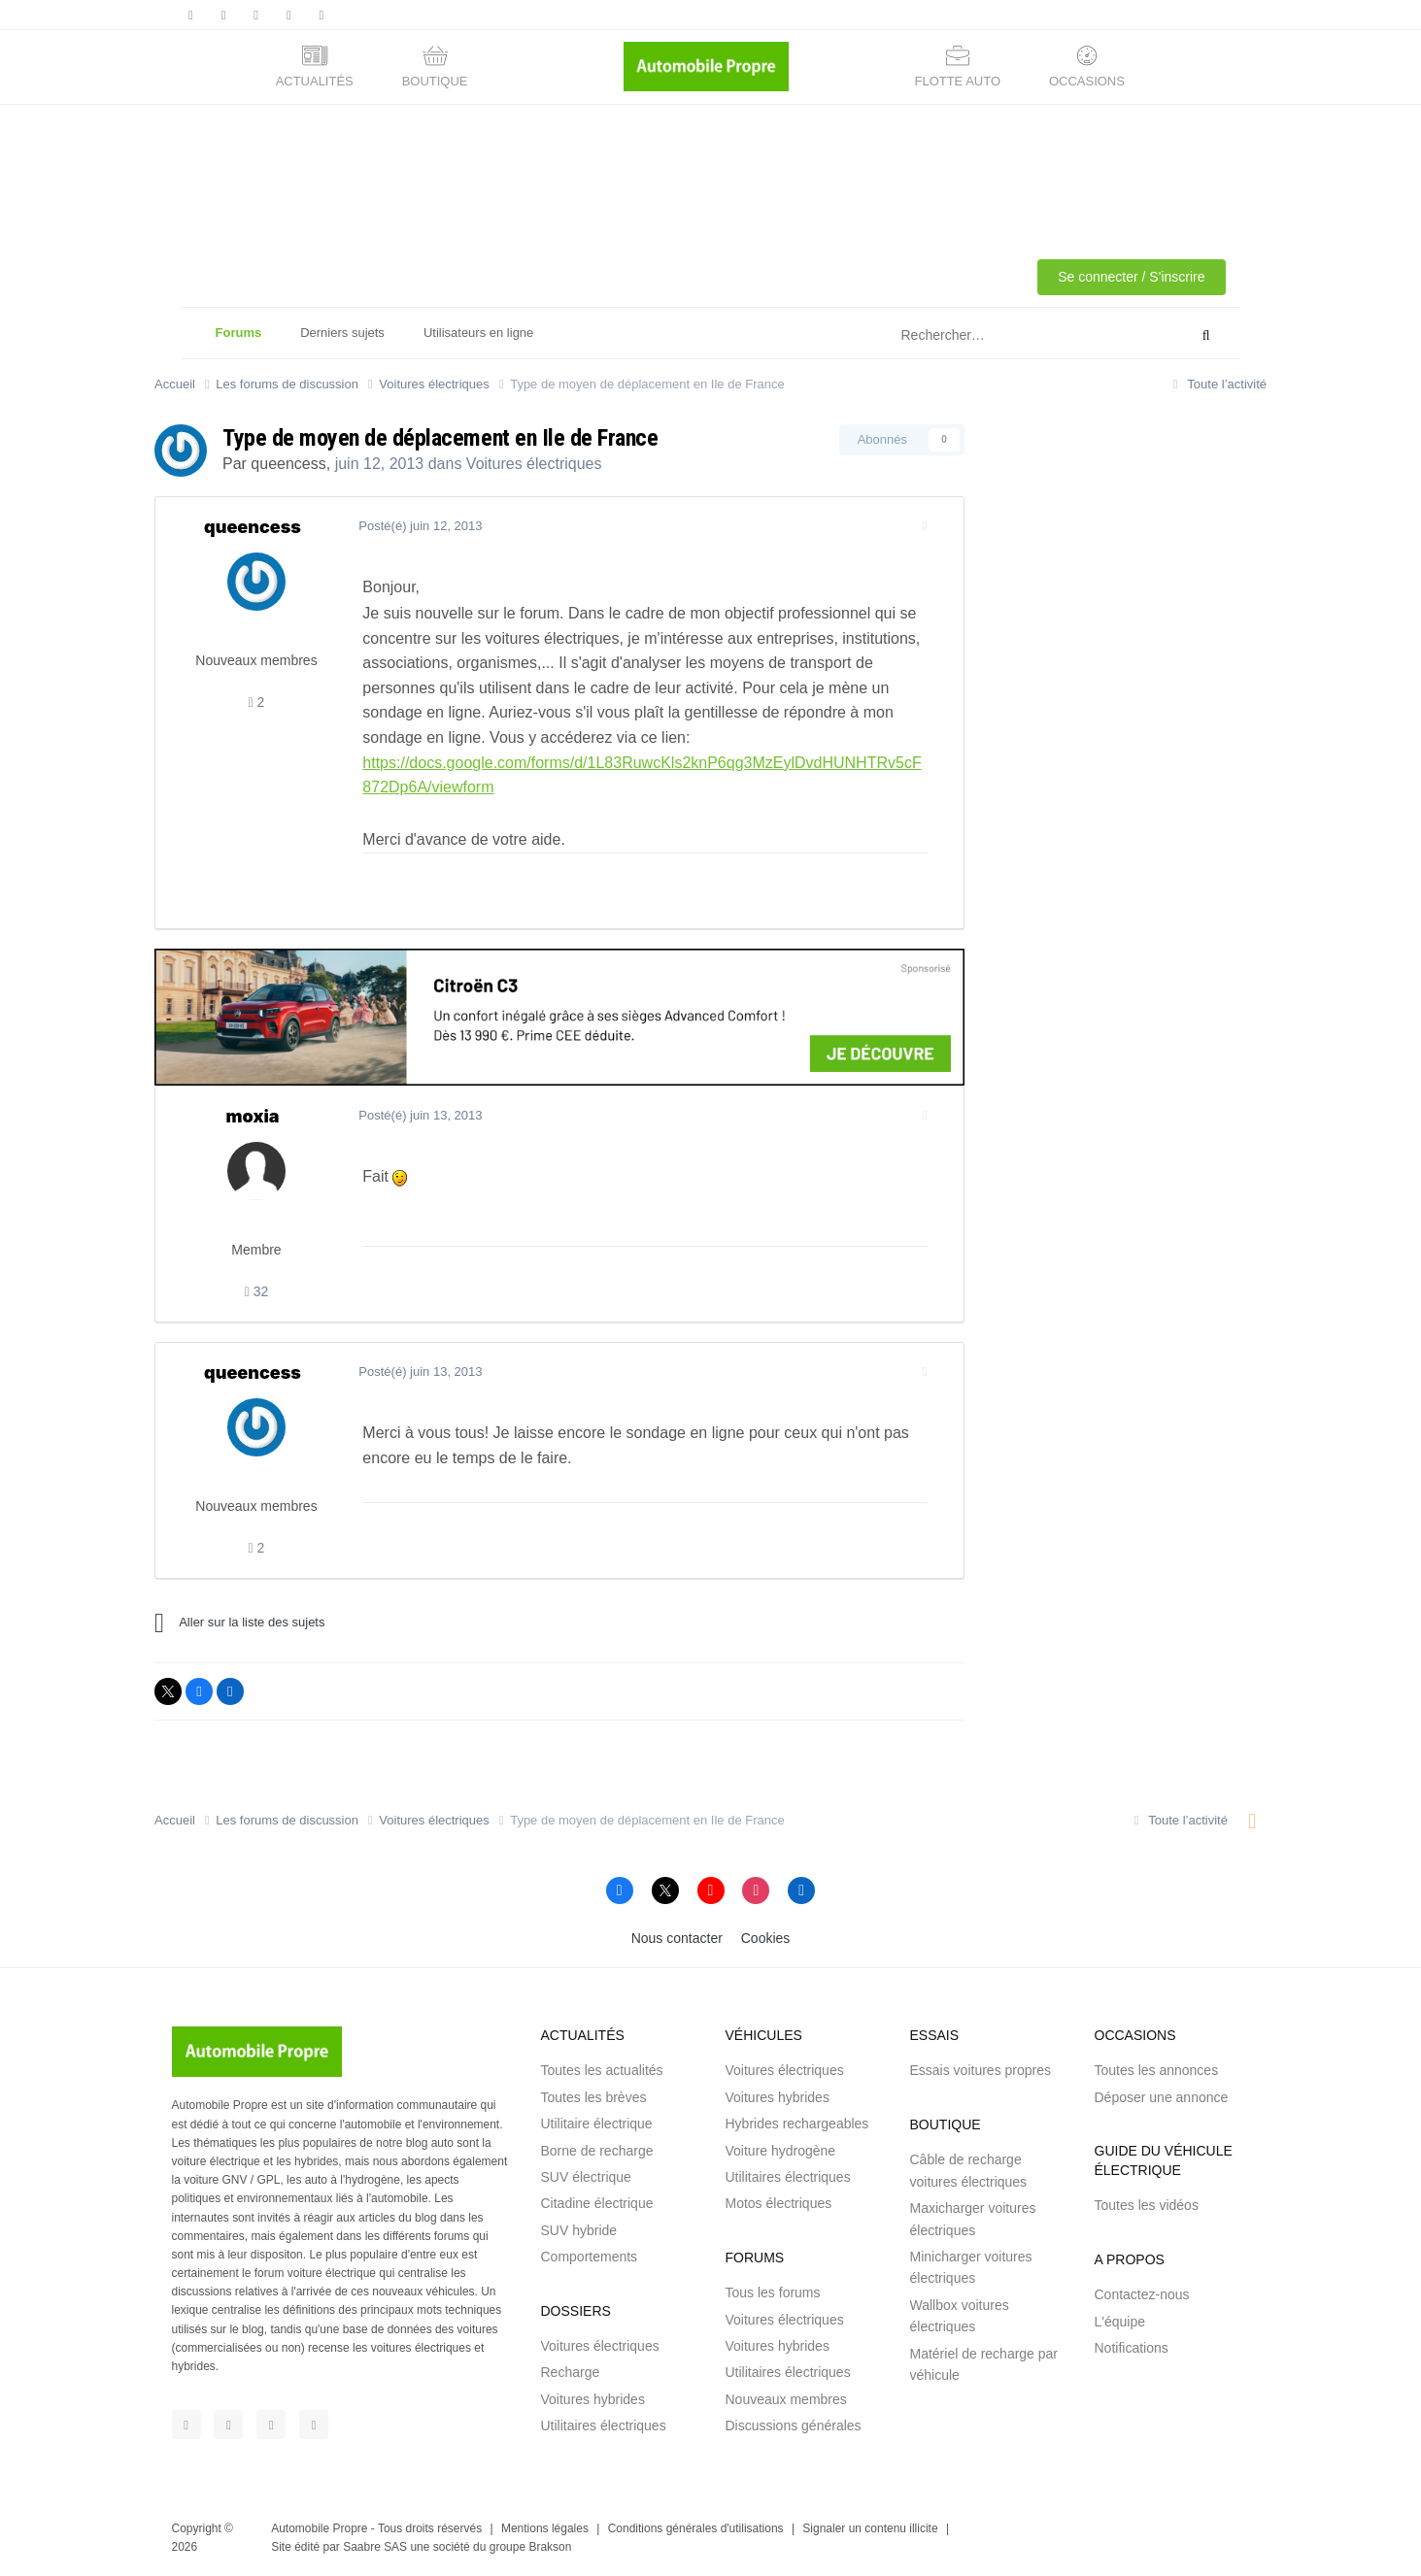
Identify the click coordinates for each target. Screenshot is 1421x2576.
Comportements (589, 2256)
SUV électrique (586, 2177)
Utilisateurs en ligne (478, 332)
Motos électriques (779, 2203)
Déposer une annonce (1162, 2097)
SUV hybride (579, 2230)
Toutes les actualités (602, 2070)
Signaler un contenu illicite (869, 2528)
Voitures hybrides (593, 2399)
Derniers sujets (342, 332)
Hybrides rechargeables (797, 2123)
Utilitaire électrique (597, 2123)
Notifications (1131, 2348)
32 (257, 1291)
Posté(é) (411, 526)
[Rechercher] (996, 335)
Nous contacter (677, 1938)
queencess (288, 463)
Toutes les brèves (594, 2097)
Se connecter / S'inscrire (1131, 276)
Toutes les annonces (1157, 2070)
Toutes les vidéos (1147, 2205)
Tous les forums (773, 2292)
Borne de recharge (597, 2150)
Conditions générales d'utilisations (696, 2528)
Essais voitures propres (981, 2070)
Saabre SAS (375, 2547)
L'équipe (1120, 2321)
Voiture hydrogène (781, 2150)
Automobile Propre (319, 2528)
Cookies (766, 1938)
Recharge (570, 2372)
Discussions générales (794, 2425)
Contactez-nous (1142, 2294)
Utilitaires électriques (603, 2425)
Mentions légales (545, 2528)
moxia (253, 1116)
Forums (239, 341)
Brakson (549, 2547)
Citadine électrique (597, 2203)
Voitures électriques (534, 463)
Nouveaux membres (786, 2399)
